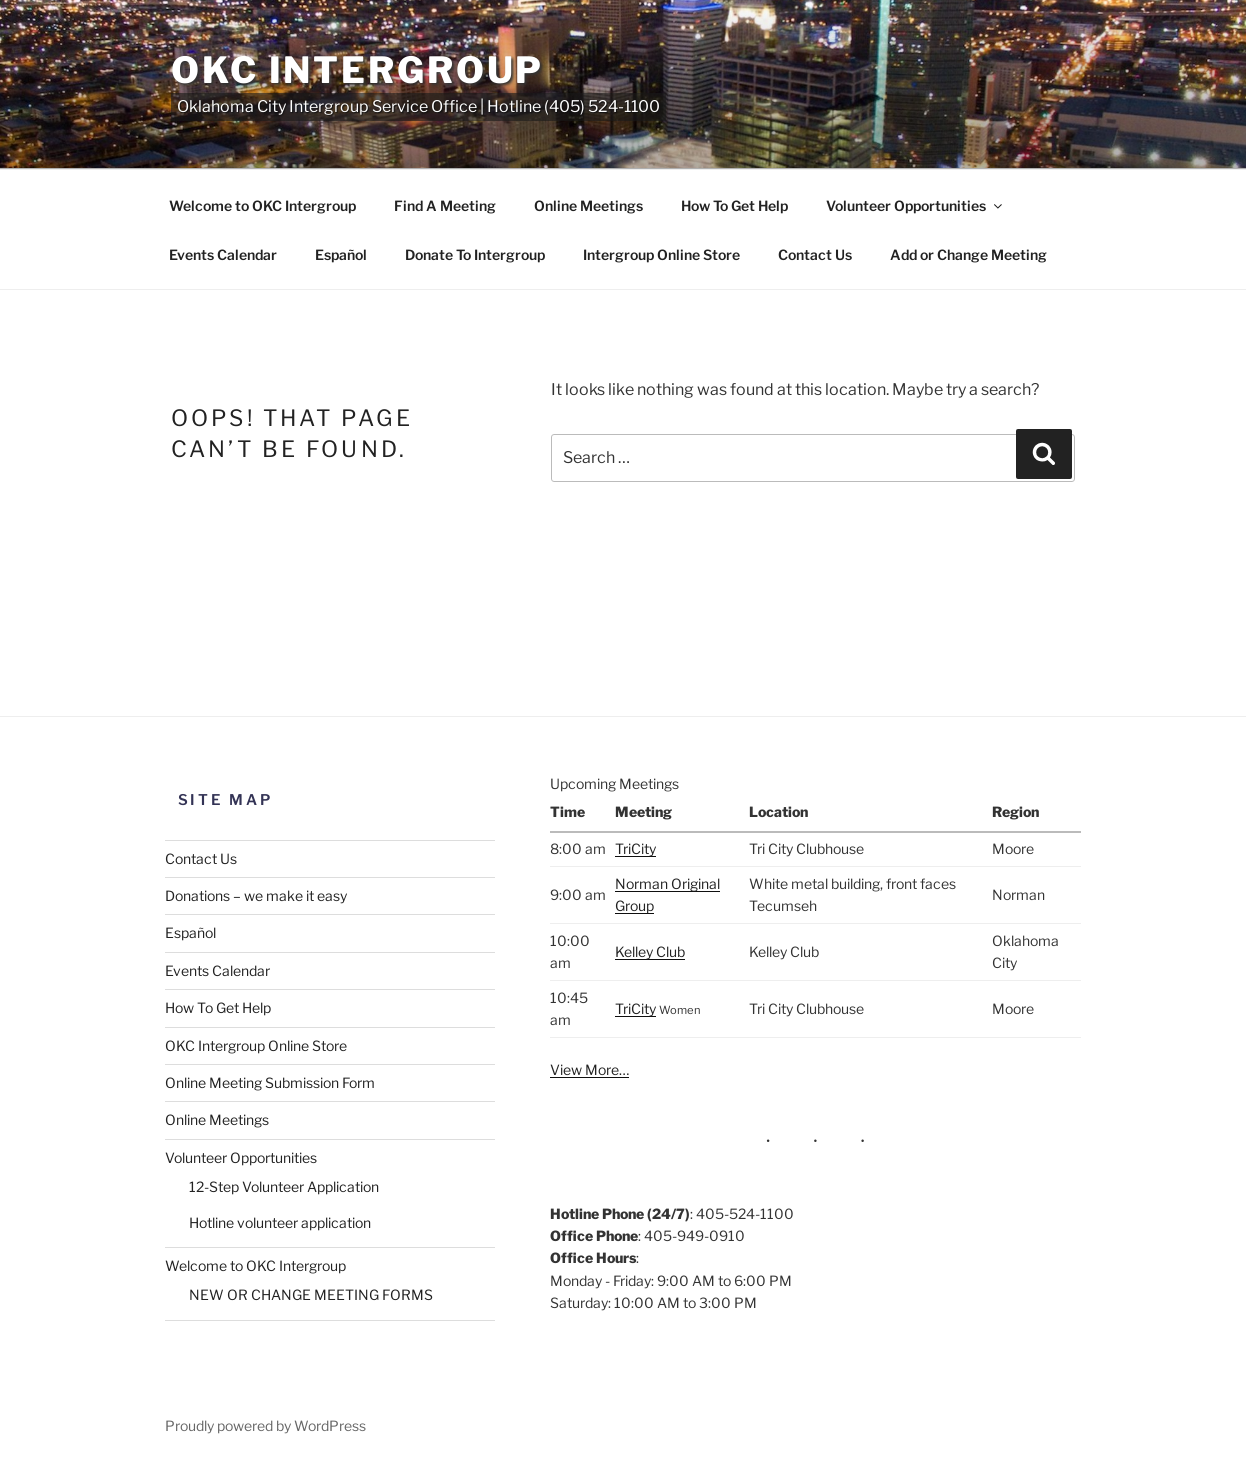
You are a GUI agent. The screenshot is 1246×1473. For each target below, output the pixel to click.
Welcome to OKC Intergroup (262, 205)
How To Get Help (734, 205)
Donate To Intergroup (475, 254)
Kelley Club (650, 951)
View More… (589, 1069)
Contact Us (815, 254)
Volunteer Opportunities (915, 205)
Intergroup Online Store (661, 254)
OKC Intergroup (357, 70)
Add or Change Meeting (968, 254)
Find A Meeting (445, 205)
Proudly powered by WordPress (265, 1425)
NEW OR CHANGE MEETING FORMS (311, 1294)
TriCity (635, 848)
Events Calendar (223, 254)
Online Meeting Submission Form (270, 1082)
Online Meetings (588, 205)
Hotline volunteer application (280, 1222)
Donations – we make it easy (256, 895)
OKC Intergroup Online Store (256, 1045)
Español (341, 254)
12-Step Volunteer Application (284, 1186)
